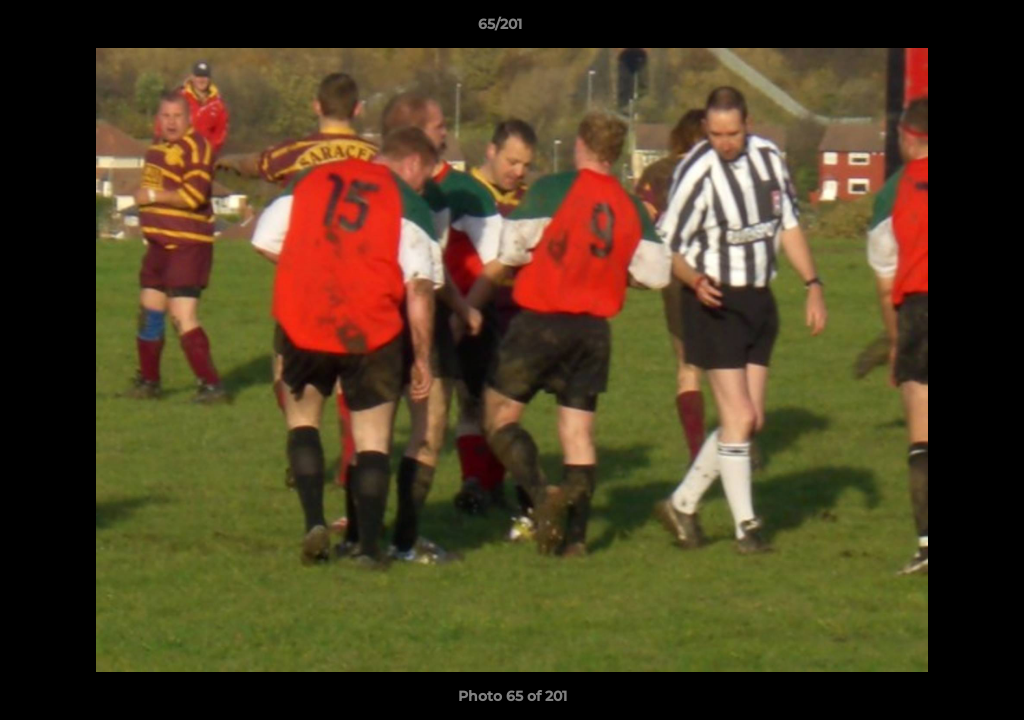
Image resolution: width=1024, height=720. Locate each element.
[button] (940, 29)
